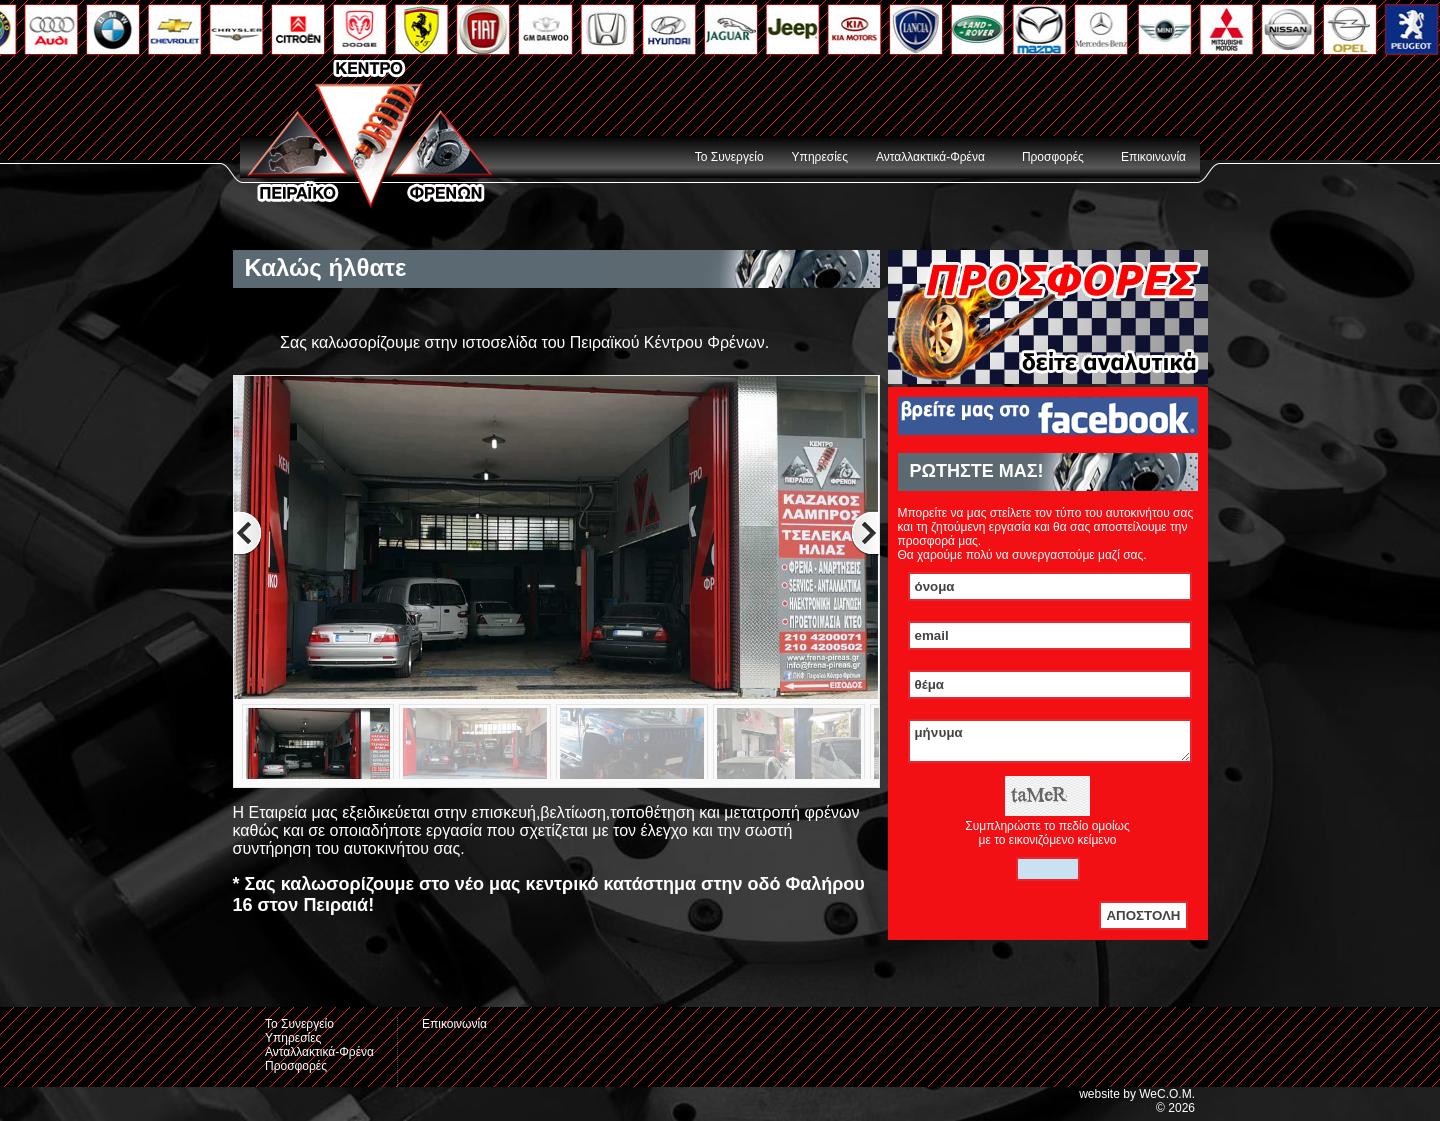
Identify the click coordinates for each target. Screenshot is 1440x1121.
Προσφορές (1053, 157)
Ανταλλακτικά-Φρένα (930, 157)
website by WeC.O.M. (1137, 1100)
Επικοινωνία (1153, 157)
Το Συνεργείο (729, 157)
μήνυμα (1050, 744)
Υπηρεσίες (820, 157)
